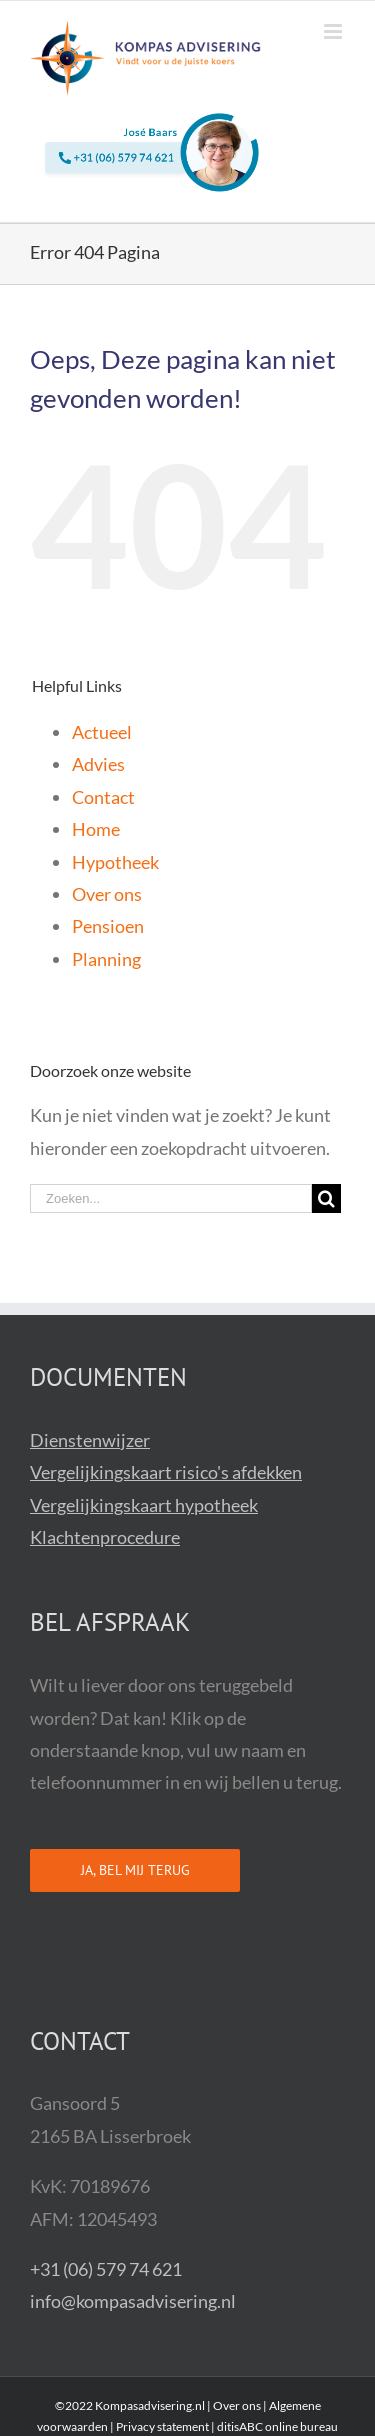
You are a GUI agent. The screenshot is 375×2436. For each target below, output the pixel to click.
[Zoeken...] (171, 1198)
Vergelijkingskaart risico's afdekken (166, 1472)
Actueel (102, 732)
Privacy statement (162, 2426)
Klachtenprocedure (105, 1537)
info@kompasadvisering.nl (133, 2301)
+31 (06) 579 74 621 (106, 2269)
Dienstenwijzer (90, 1440)
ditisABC (240, 2426)
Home (96, 829)
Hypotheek (115, 862)
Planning (106, 959)
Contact (103, 797)
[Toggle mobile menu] (334, 31)
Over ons (107, 894)
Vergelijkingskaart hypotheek (144, 1505)
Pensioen (108, 926)
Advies (98, 764)
